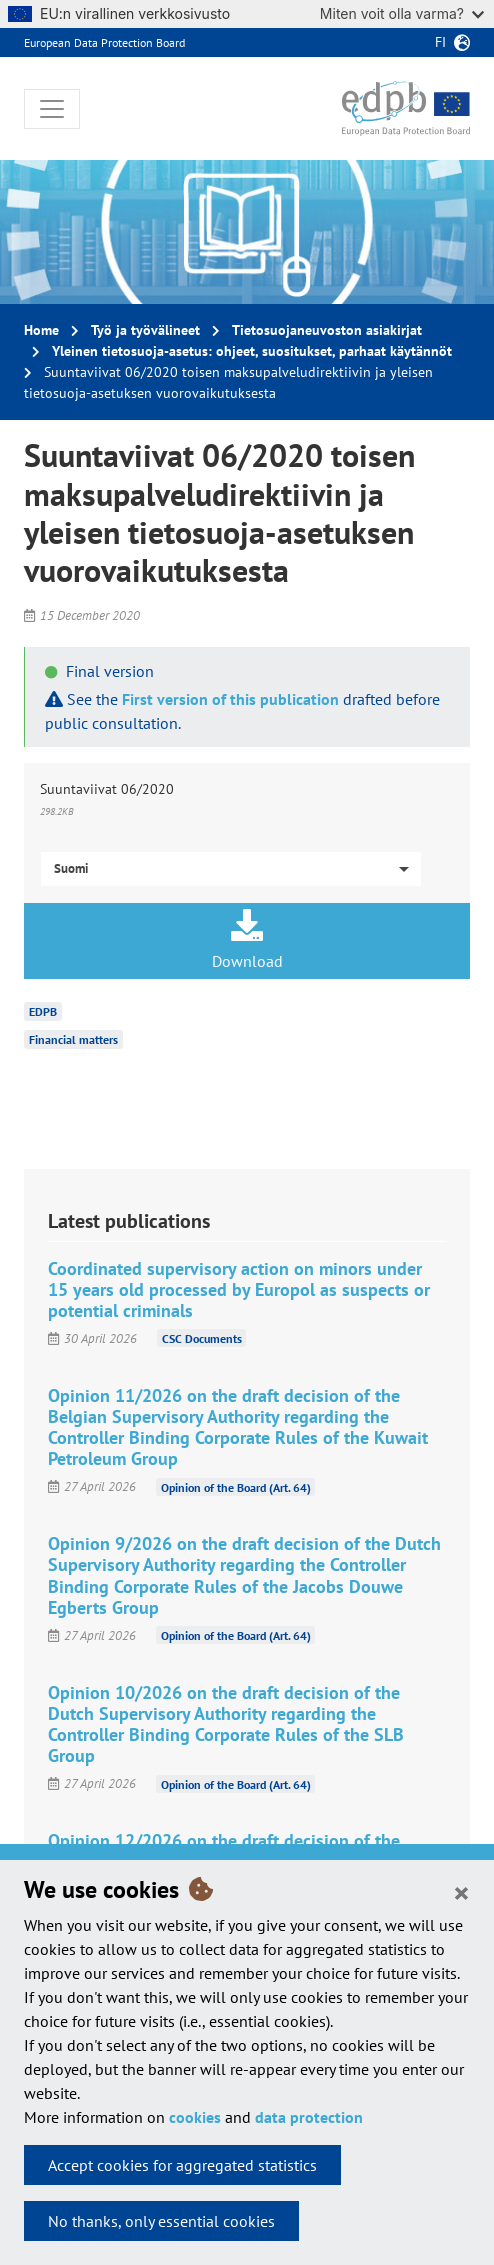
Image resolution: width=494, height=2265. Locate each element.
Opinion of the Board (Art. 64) (236, 1486)
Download (247, 940)
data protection (309, 2117)
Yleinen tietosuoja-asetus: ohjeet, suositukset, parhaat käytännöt (252, 351)
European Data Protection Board (104, 42)
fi (440, 42)
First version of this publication (230, 699)
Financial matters (73, 1039)
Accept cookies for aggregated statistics (182, 2165)
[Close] (461, 1892)
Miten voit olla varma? (402, 13)
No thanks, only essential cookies (161, 2221)
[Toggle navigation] (52, 109)
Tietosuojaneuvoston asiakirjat (327, 330)
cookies (195, 2117)
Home (41, 330)
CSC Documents (202, 1338)
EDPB (43, 1011)
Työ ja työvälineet (145, 330)
